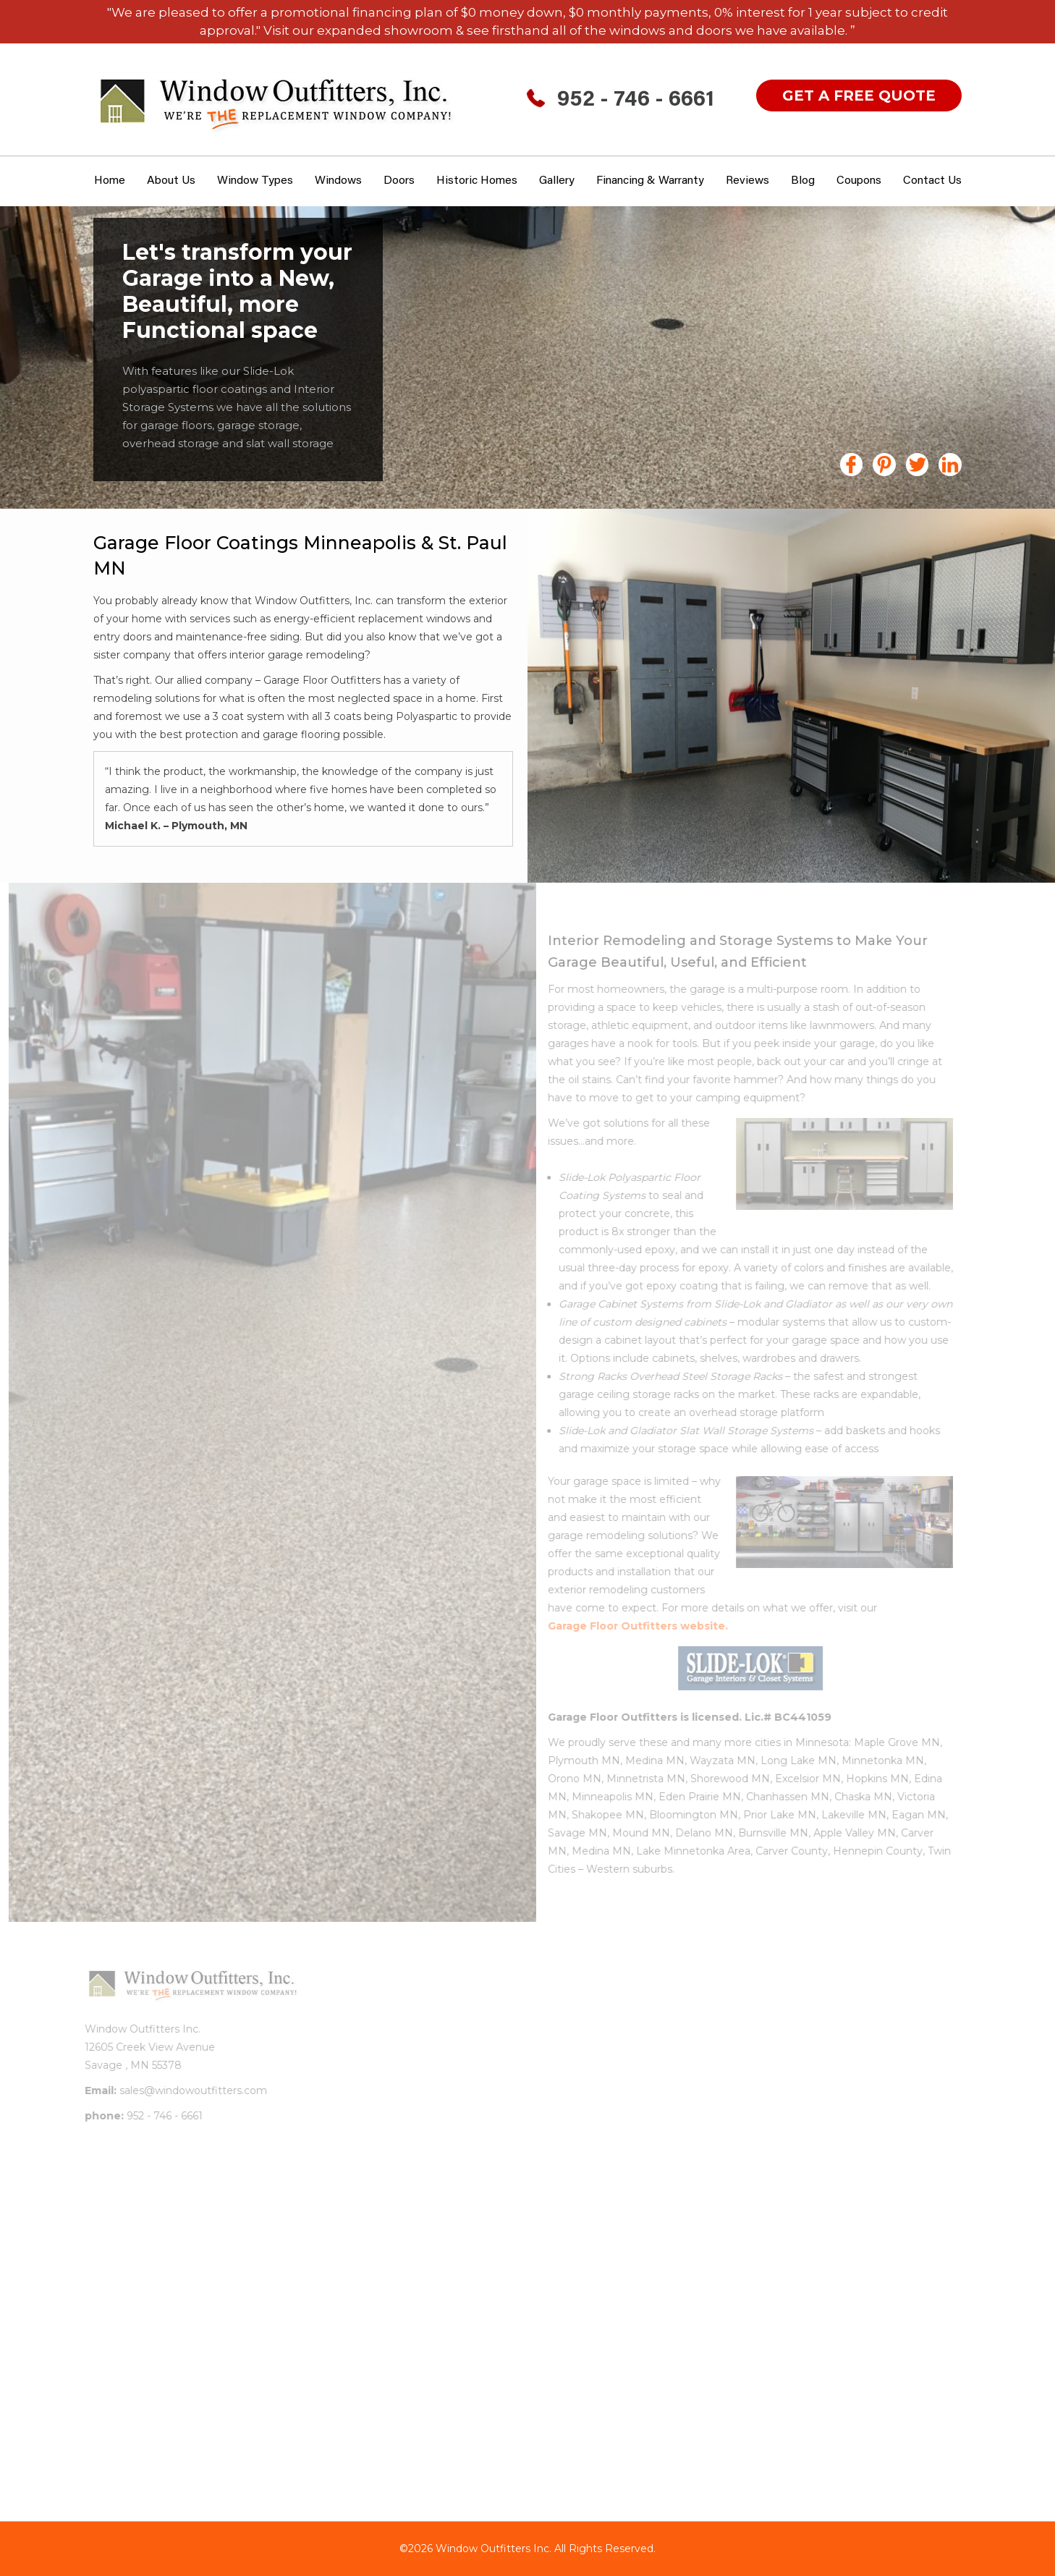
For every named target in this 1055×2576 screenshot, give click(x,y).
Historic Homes (476, 181)
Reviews (747, 181)
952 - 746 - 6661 (635, 100)
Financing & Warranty (650, 181)
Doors (399, 181)
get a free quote (859, 95)
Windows (338, 181)
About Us (171, 181)
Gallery (557, 181)
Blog (803, 181)
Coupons (858, 181)
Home (109, 181)
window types (255, 181)
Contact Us (932, 181)
